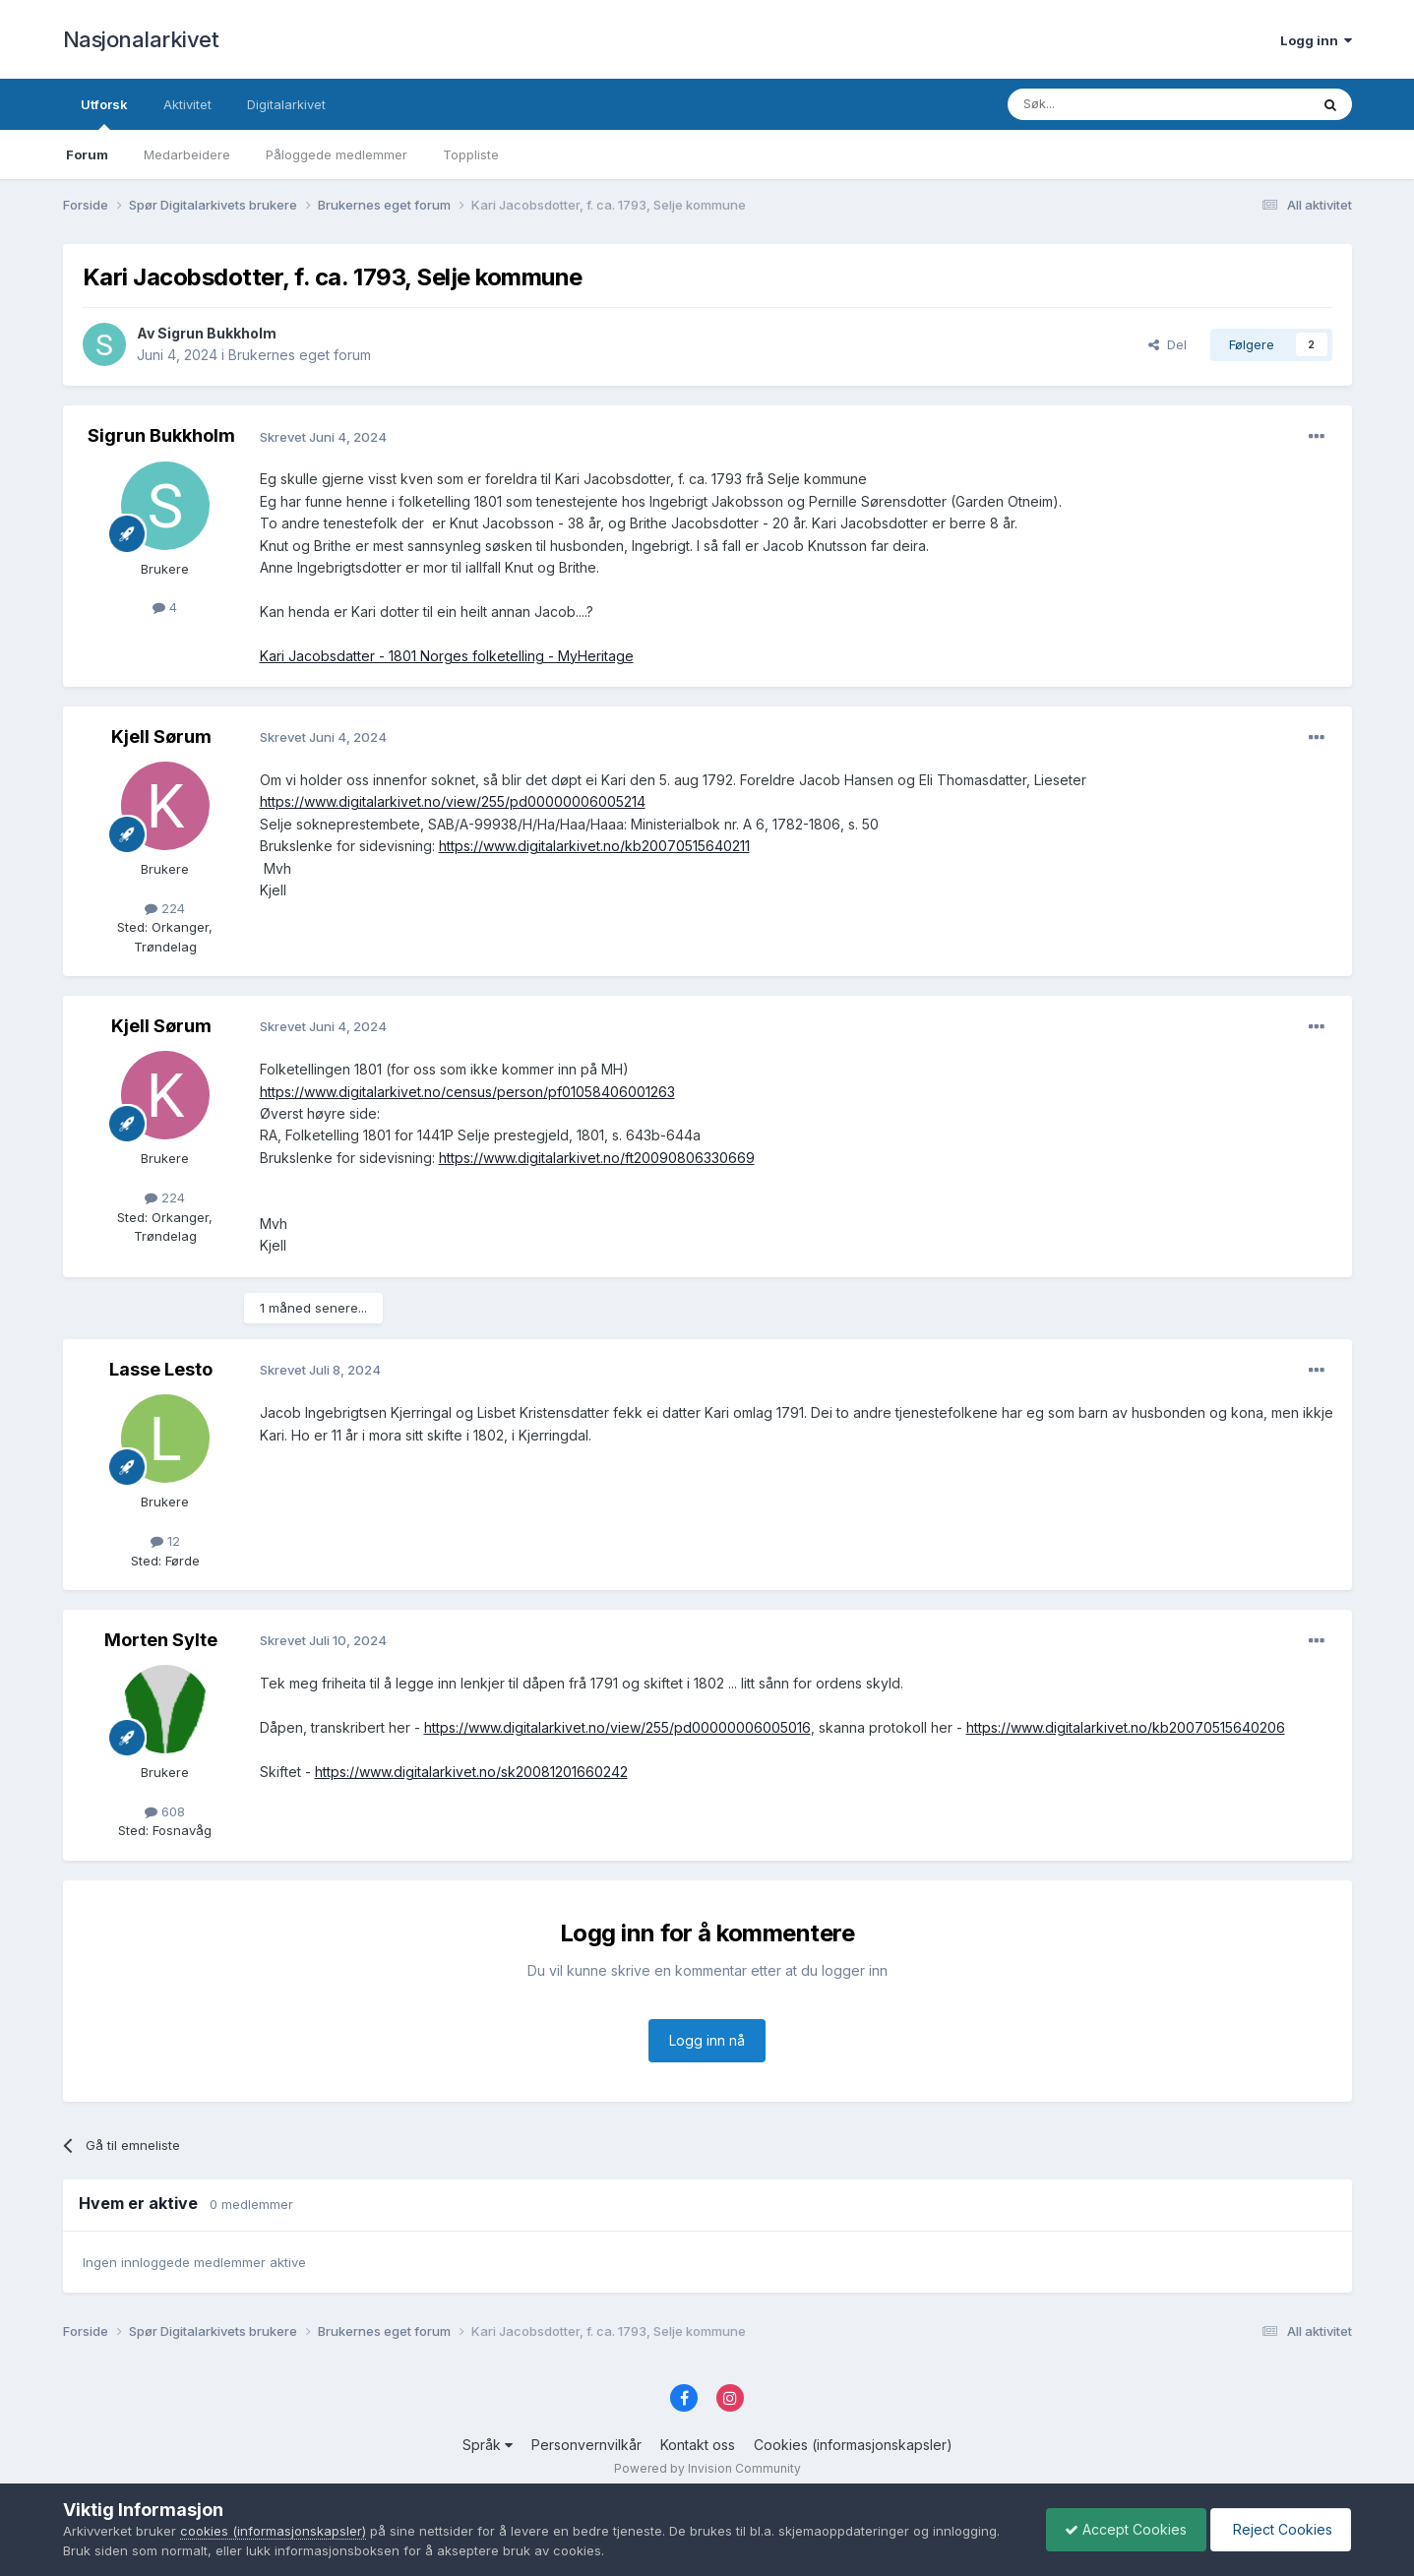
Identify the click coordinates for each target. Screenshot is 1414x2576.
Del (1167, 344)
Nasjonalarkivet (141, 39)
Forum (87, 154)
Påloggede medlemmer (336, 154)
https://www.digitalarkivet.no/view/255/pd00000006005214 (453, 801)
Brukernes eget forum (299, 354)
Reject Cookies (1278, 2529)
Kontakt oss (697, 2444)
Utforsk (104, 113)
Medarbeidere (187, 154)
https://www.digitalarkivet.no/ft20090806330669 (597, 1157)
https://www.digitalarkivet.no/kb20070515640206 (1125, 1727)
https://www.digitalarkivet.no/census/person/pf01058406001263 (467, 1091)
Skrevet (323, 437)
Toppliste (471, 154)
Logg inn (1316, 40)
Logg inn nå (707, 2040)
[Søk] (1105, 104)
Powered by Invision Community (707, 2468)
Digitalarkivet (286, 104)
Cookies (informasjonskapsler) (853, 2444)
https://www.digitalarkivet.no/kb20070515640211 (594, 845)
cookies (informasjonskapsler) (273, 2531)
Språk (487, 2444)
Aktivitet (187, 104)
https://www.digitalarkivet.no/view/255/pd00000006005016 (617, 1727)
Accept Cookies (1121, 2529)
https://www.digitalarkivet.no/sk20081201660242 (471, 1771)
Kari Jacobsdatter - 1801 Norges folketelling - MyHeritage (447, 655)
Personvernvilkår (586, 2444)
